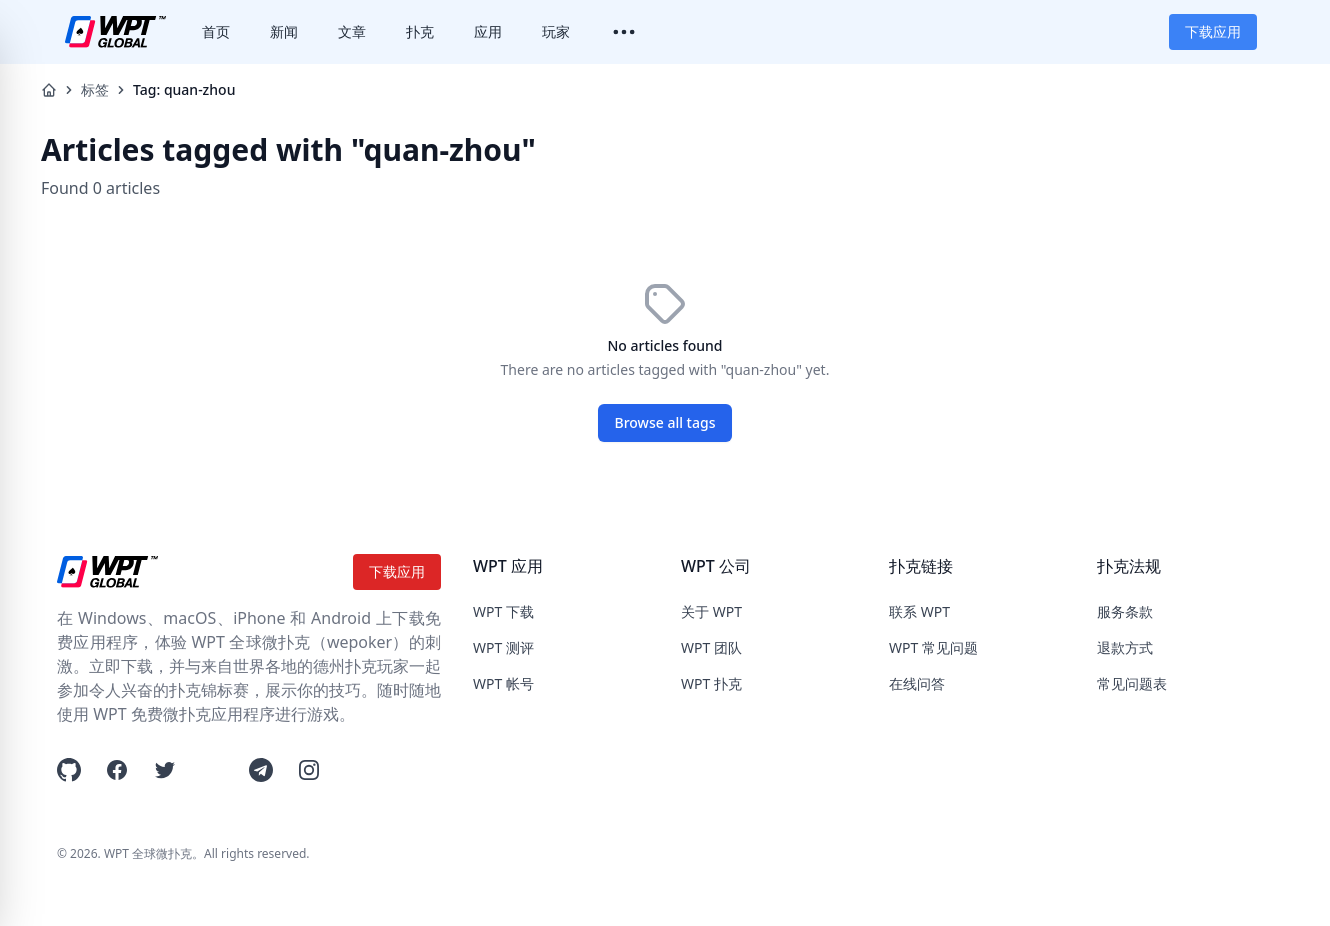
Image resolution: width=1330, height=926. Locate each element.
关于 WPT (711, 611)
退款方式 (1125, 647)
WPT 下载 (503, 611)
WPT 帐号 (503, 683)
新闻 (284, 31)
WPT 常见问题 (933, 647)
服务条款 (1125, 611)
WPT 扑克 (711, 683)
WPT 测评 (503, 647)
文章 (352, 31)
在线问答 (917, 683)
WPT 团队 (711, 647)
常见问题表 (1132, 683)
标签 (95, 89)
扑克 (420, 31)
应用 (488, 31)
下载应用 (1213, 31)
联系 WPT (919, 611)
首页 (216, 31)
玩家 (556, 31)
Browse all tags (665, 422)
